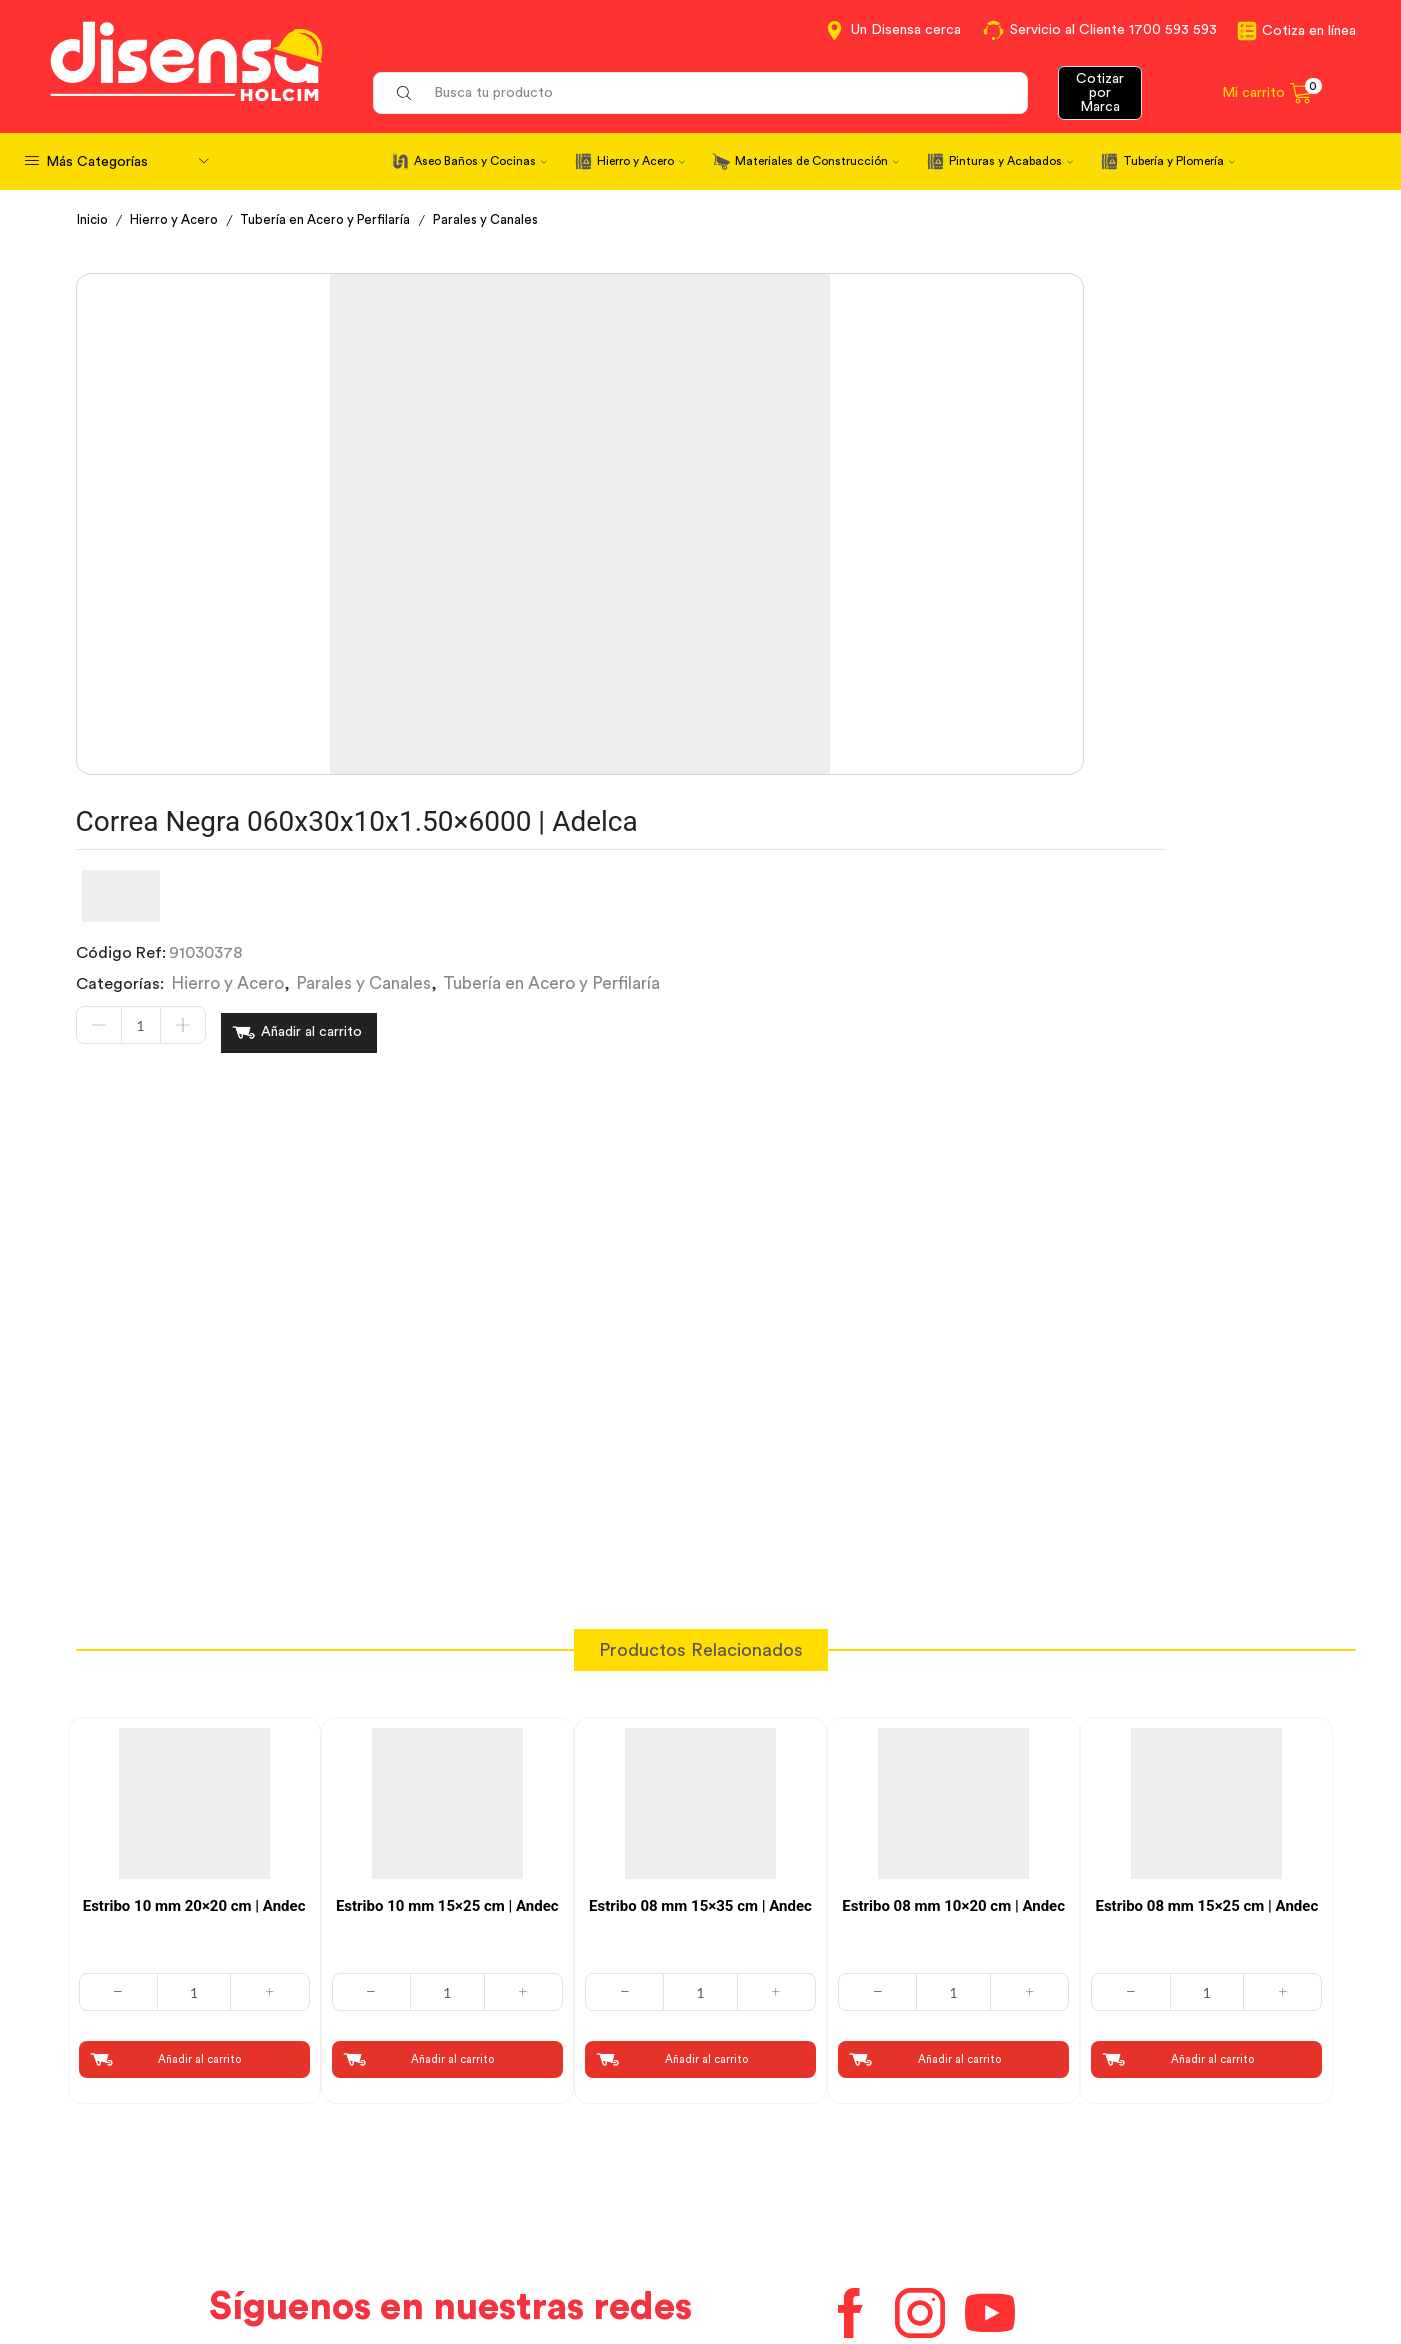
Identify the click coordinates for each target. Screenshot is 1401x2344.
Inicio (94, 220)
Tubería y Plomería (1179, 161)
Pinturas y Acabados (1011, 161)
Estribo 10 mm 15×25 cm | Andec (447, 1596)
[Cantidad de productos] (653, 495)
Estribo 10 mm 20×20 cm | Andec (194, 1596)
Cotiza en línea (1309, 31)
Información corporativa (1127, 2149)
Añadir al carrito (823, 495)
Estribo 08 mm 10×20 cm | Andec (953, 1596)
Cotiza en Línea (453, 2149)
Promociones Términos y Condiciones (1175, 2222)
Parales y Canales (507, 220)
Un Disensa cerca (906, 30)
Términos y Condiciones (484, 2185)
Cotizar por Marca (1100, 93)
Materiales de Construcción (817, 161)
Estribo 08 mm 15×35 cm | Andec (700, 1596)
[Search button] (404, 93)
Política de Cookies (467, 2258)
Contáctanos (765, 2149)
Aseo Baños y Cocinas (480, 161)
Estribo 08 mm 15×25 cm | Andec (1206, 1596)
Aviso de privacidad (468, 2222)
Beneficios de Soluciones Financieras (850, 2261)
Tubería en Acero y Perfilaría (339, 220)
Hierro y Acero (641, 161)
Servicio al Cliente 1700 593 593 (1113, 30)
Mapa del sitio (1088, 2258)
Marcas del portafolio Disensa (1146, 2185)
